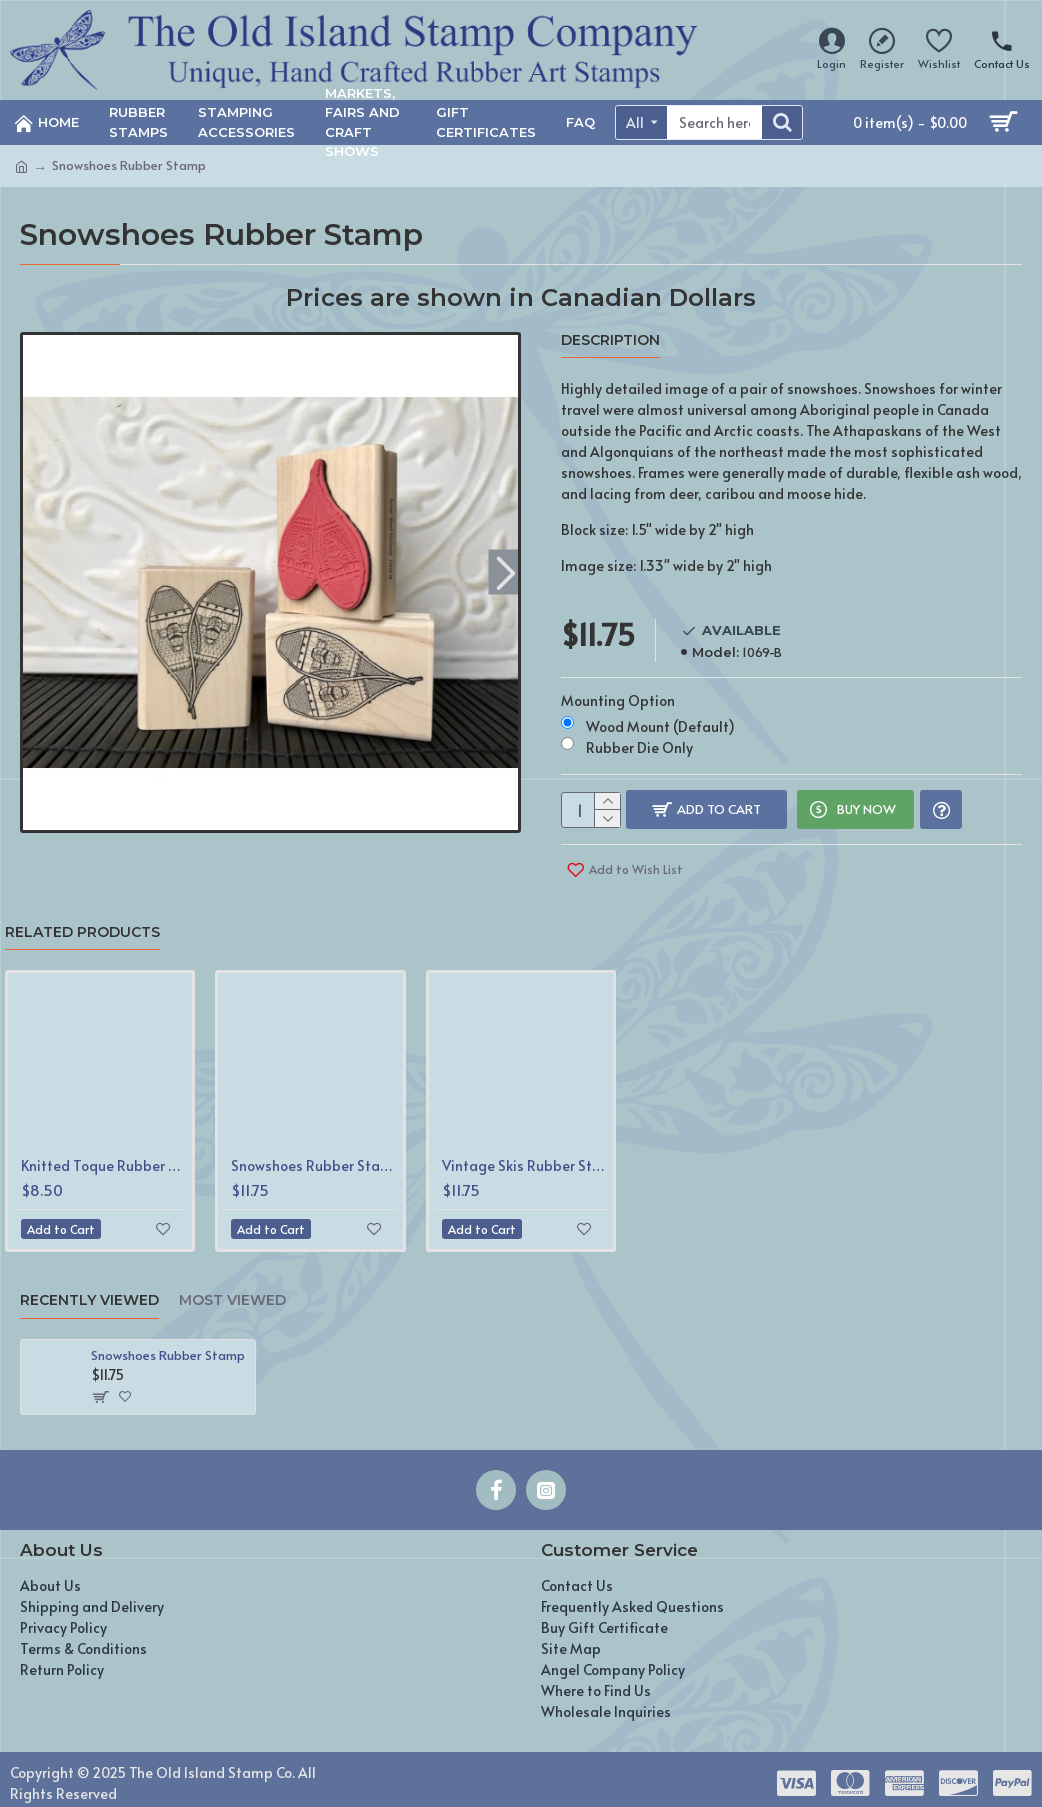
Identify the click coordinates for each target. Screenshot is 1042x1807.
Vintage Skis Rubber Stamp (525, 1154)
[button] (505, 572)
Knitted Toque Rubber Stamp (104, 1154)
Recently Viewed (89, 1288)
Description (610, 340)
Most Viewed (232, 1288)
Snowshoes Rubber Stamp (314, 1154)
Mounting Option (618, 688)
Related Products (82, 920)
